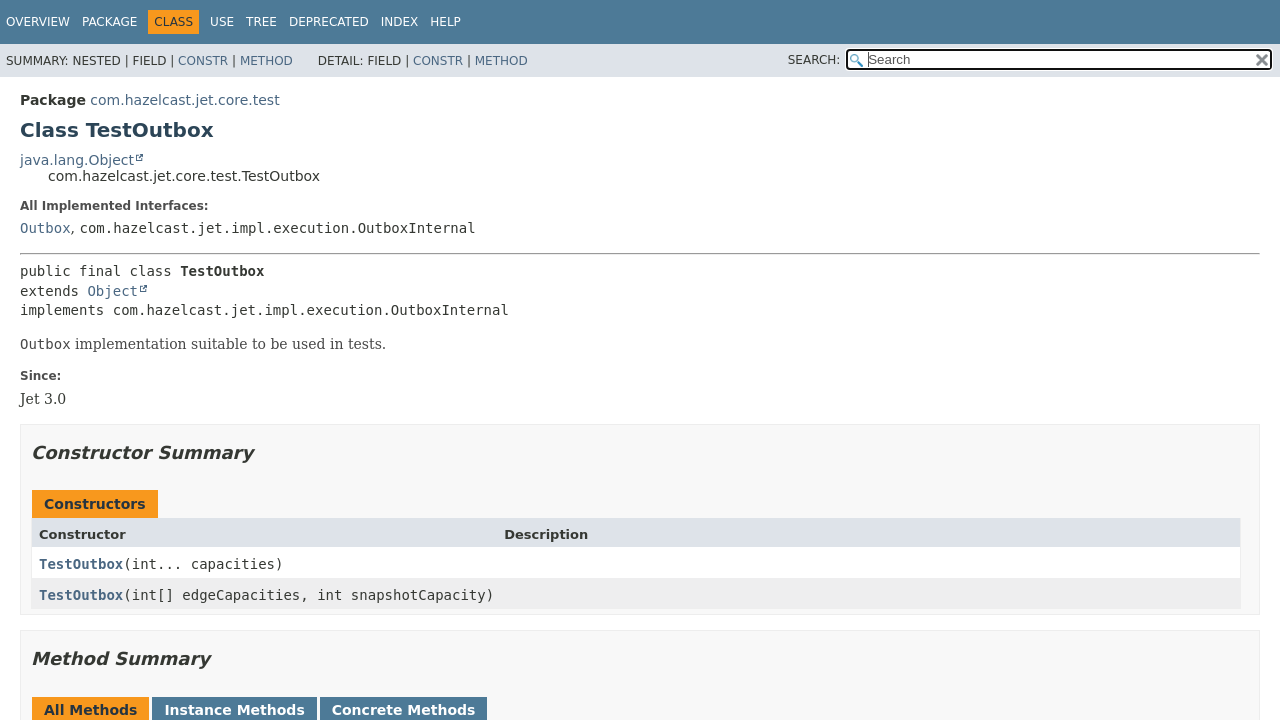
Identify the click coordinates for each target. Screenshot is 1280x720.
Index (400, 22)
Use (222, 22)
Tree (261, 22)
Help (445, 22)
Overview (38, 22)
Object (112, 291)
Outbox (45, 228)
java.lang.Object (77, 160)
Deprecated (329, 22)
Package (109, 22)
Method (266, 61)
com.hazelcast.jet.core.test (184, 100)
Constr (203, 61)
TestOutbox (81, 564)
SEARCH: (814, 60)
